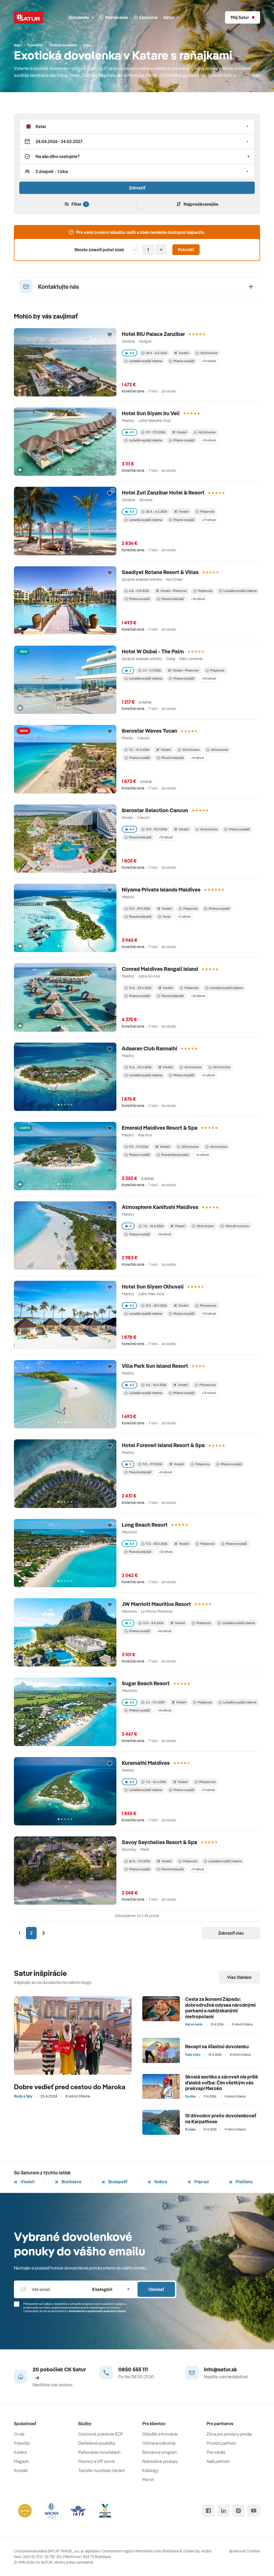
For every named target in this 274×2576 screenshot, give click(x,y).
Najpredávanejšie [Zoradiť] (197, 204)
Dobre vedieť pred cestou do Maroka (69, 2087)
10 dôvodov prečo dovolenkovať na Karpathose (220, 2119)
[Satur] (29, 17)
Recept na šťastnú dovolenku (217, 2046)
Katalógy (150, 2470)
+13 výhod (165, 837)
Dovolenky (81, 17)
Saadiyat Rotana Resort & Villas (160, 572)
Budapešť (114, 2181)
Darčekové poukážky (96, 2443)
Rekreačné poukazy (160, 2461)
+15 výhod (208, 361)
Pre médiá (216, 2452)
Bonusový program (159, 2452)
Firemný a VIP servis (96, 2461)
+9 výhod (197, 1869)
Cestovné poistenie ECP (100, 2434)
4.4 (129, 829)
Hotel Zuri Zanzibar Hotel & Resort (163, 492)
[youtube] (253, 2510)
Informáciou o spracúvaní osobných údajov (97, 2311)
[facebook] (208, 2510)
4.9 (129, 432)
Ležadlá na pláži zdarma (143, 361)
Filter (76, 204)
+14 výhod (198, 599)
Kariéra (20, 2452)
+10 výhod (208, 440)
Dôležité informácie (160, 2434)
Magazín (21, 2461)
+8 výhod (197, 758)
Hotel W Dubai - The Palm (153, 651)
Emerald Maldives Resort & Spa (159, 1127)
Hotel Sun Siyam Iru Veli (151, 413)
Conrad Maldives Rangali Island (160, 968)
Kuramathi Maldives (146, 1762)
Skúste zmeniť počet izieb (99, 249)
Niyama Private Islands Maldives (161, 889)
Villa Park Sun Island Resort (155, 1365)
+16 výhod (164, 1631)
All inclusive (217, 750)
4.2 (129, 1306)
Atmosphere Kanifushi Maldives (160, 1207)
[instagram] (238, 2510)
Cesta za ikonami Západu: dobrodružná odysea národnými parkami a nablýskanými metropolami (220, 2008)
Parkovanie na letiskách (99, 2452)
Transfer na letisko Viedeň (101, 2470)
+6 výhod (208, 1075)
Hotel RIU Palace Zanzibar (153, 334)
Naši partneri (218, 2461)
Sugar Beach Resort (146, 1683)
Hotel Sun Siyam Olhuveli (153, 1286)
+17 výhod (208, 520)
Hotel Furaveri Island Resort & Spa (163, 1445)
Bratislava (68, 2181)
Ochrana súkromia (158, 2443)
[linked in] (223, 2510)
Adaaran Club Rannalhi (149, 1048)
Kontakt (21, 2470)
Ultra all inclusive (234, 1226)
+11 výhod (208, 1790)
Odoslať (156, 2289)
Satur (171, 17)
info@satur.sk (220, 2369)
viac (256, 75)
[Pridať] (161, 249)
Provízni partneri (221, 2443)
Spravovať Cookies (244, 2551)
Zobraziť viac (231, 1933)
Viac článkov (239, 1977)
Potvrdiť (186, 249)
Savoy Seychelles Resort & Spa (159, 1842)
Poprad (198, 2181)
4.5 (129, 1385)
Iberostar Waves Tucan (149, 730)
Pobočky (22, 2443)
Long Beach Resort (145, 1524)
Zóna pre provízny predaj (229, 2434)
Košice (157, 2181)
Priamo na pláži (182, 361)
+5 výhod (184, 917)
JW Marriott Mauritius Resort (156, 1604)
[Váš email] (49, 2289)
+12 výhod (165, 1552)
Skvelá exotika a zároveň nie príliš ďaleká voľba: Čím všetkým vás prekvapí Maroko (221, 2082)
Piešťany (241, 2181)
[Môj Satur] (242, 17)
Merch (148, 2479)
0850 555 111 (133, 2369)
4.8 (129, 353)
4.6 (129, 1702)
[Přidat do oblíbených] (109, 335)
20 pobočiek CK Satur (59, 2373)
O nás (19, 2434)
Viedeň (24, 2181)
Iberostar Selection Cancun (155, 810)
